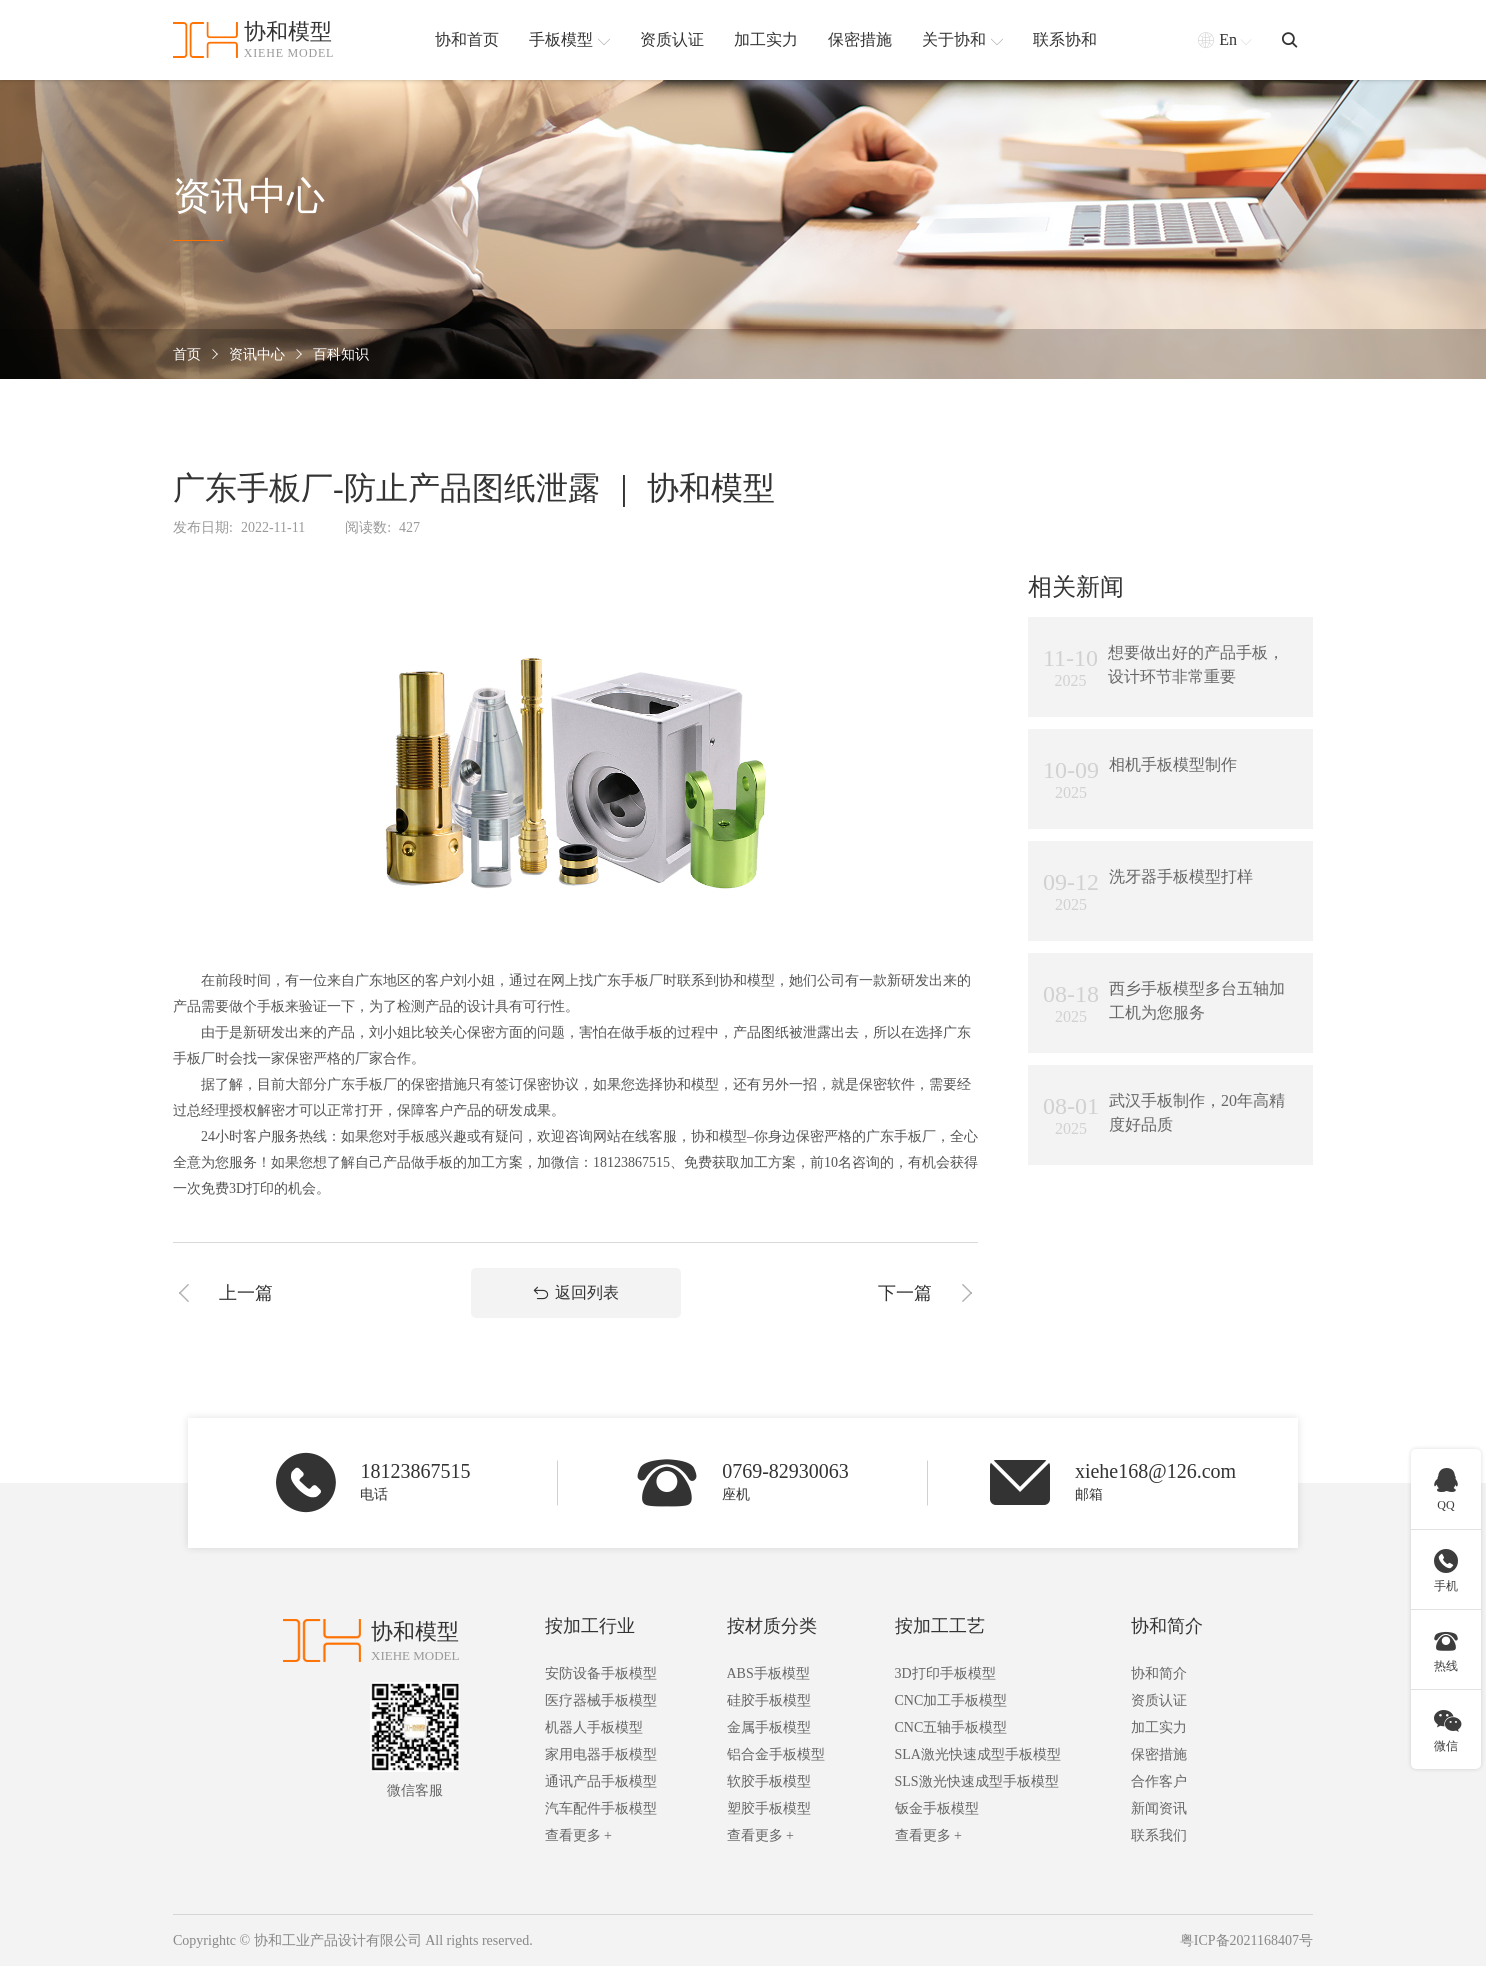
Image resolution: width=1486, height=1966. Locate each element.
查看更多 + (578, 1835)
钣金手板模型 (937, 1808)
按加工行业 (590, 1626)
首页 (187, 354)
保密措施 (1159, 1754)
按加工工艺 (940, 1626)
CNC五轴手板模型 (951, 1727)
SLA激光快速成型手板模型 (978, 1754)
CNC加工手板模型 (951, 1700)
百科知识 (341, 354)
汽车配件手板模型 (601, 1808)
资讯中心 (257, 354)
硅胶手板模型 (769, 1700)
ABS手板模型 (768, 1673)
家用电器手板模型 (601, 1754)
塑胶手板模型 (769, 1808)
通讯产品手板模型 (601, 1781)
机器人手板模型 (594, 1727)
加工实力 (1159, 1727)
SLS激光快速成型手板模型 (977, 1781)
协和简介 (1167, 1626)
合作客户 (1159, 1781)
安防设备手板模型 (601, 1673)
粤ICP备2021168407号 (1246, 1940)
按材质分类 (772, 1626)
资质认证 (1159, 1700)
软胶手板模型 (769, 1781)
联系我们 (1159, 1835)
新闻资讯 (1159, 1808)
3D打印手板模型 (945, 1673)
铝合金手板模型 (776, 1754)
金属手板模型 (769, 1727)
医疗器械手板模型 (601, 1700)
